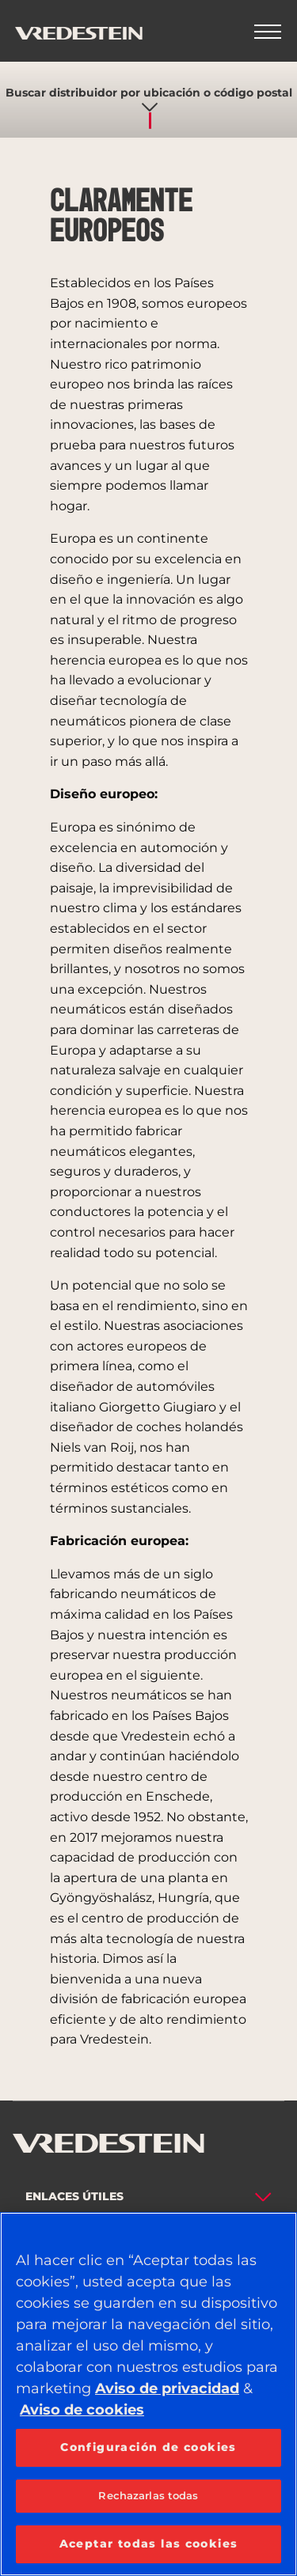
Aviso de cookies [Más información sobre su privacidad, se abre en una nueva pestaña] (82, 2410)
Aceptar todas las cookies (148, 2543)
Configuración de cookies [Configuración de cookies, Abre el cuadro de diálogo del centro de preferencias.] (148, 2447)
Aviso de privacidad (167, 2388)
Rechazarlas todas (148, 2495)
